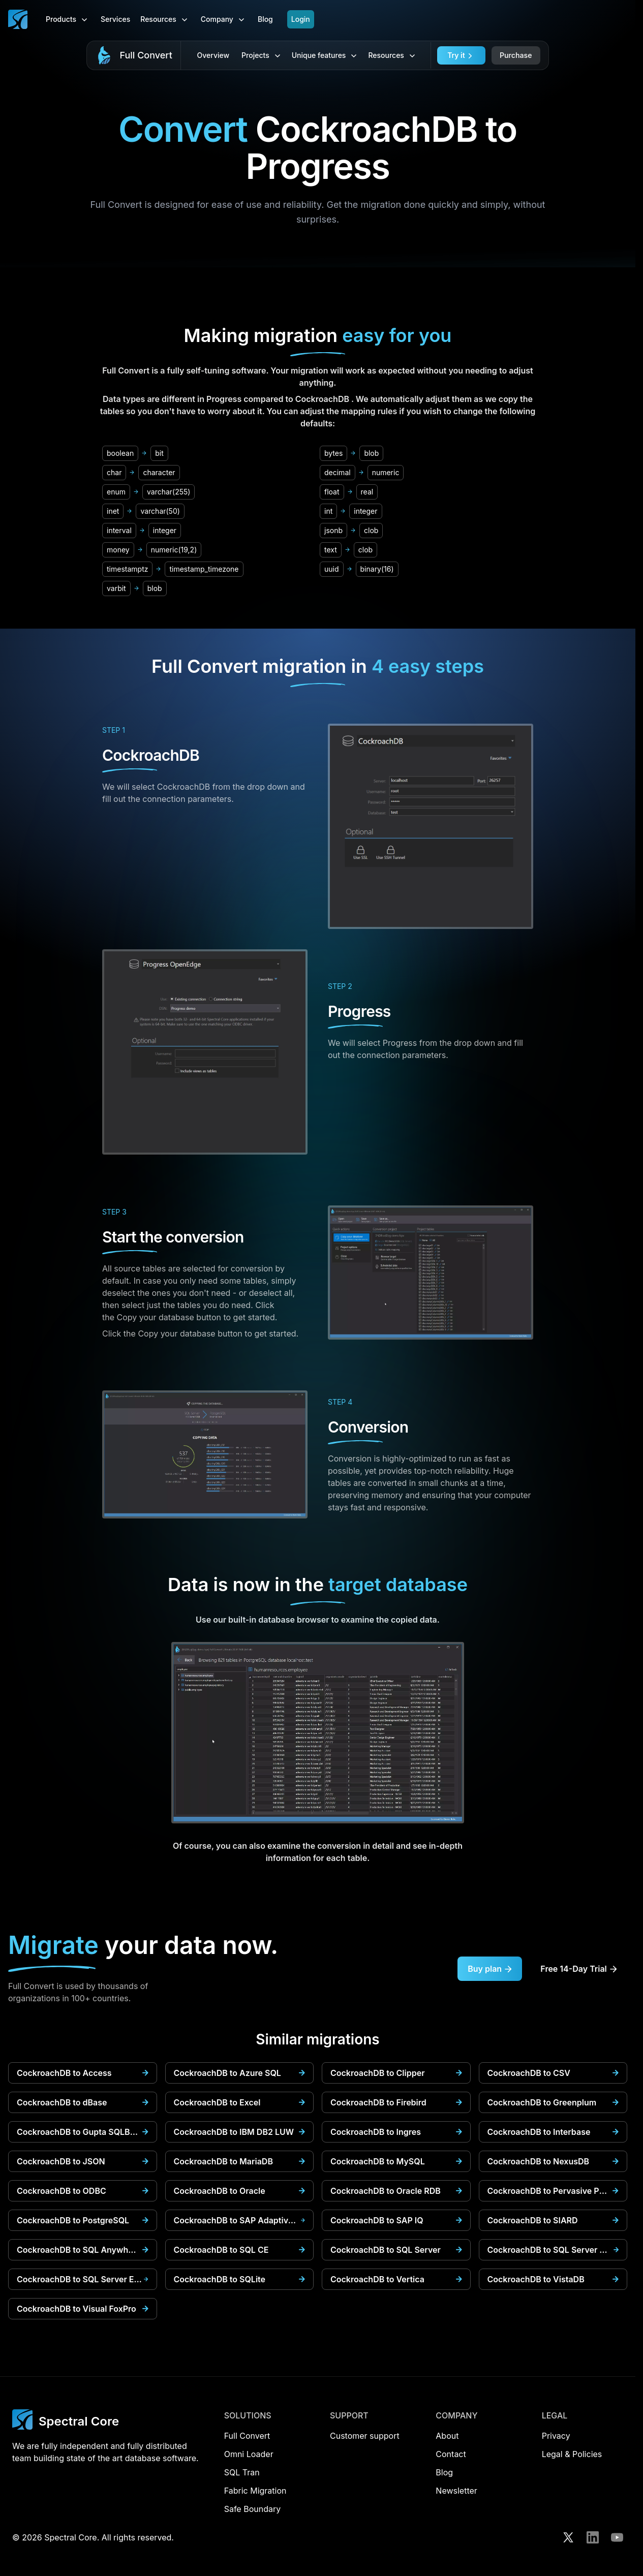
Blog (265, 19)
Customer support (365, 2436)
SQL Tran (242, 2472)
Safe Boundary (252, 2509)
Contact (451, 2454)
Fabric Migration (255, 2491)
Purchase (516, 55)
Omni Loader (248, 2454)
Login (300, 19)
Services (115, 19)
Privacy (556, 2436)
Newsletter (456, 2491)
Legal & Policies (572, 2454)
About (447, 2436)
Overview (213, 55)
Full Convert (145, 55)
